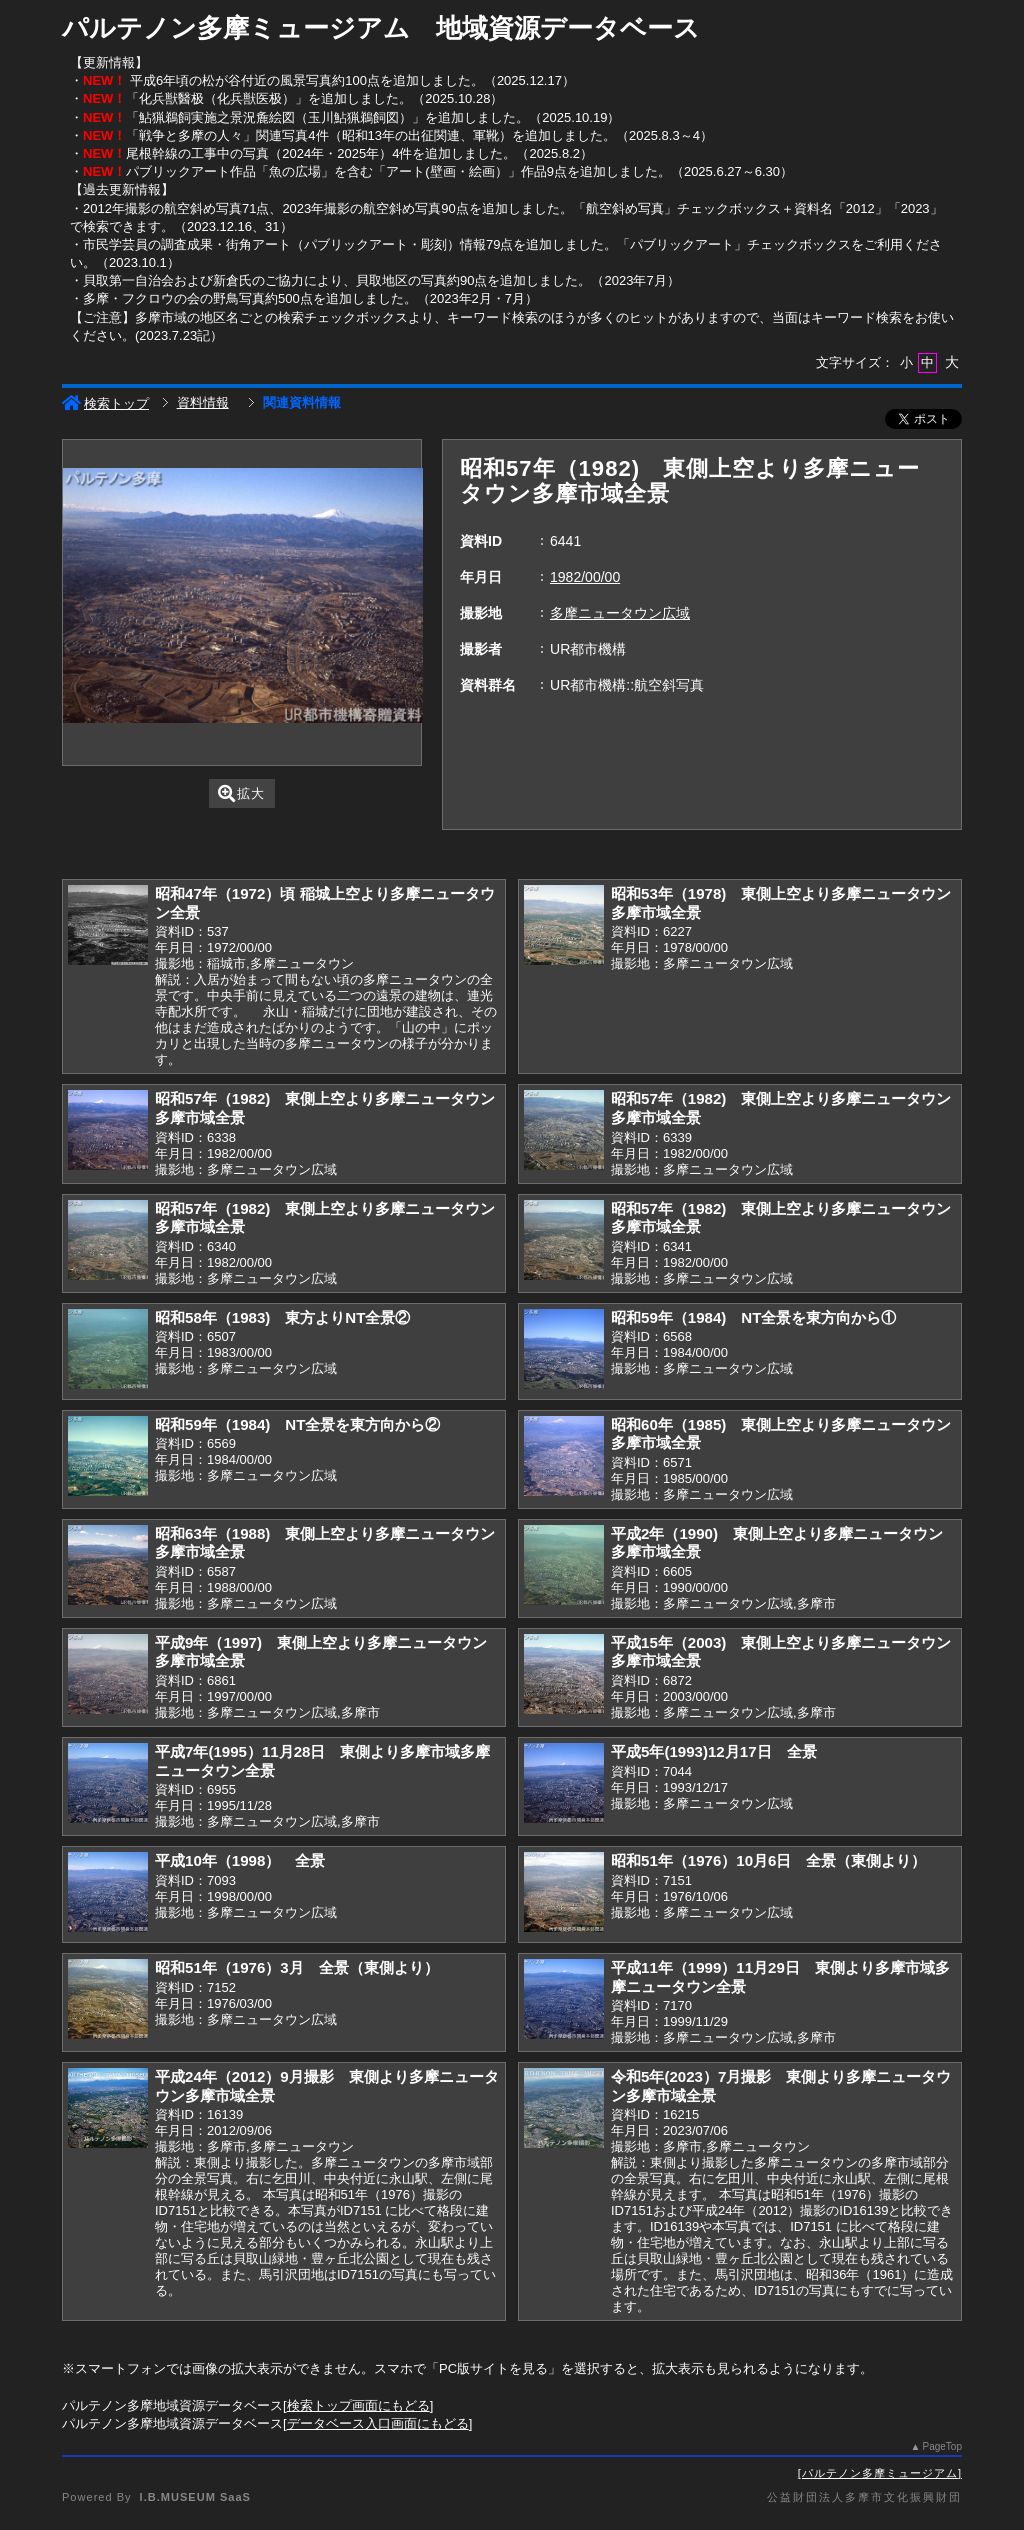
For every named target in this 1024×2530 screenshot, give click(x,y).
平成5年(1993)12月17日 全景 (714, 1751)
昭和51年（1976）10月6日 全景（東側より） (768, 1860)
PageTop (942, 2446)
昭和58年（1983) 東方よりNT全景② (282, 1317)
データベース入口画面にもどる (378, 2423)
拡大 (241, 793)
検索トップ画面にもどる (358, 2405)
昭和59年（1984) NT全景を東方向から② (297, 1424)
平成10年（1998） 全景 (240, 1860)
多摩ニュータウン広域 (620, 613)
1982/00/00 (585, 577)
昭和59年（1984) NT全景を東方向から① (753, 1317)
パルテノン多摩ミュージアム (880, 2473)
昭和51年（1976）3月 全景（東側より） (297, 1967)
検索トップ (105, 403)
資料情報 (203, 402)
